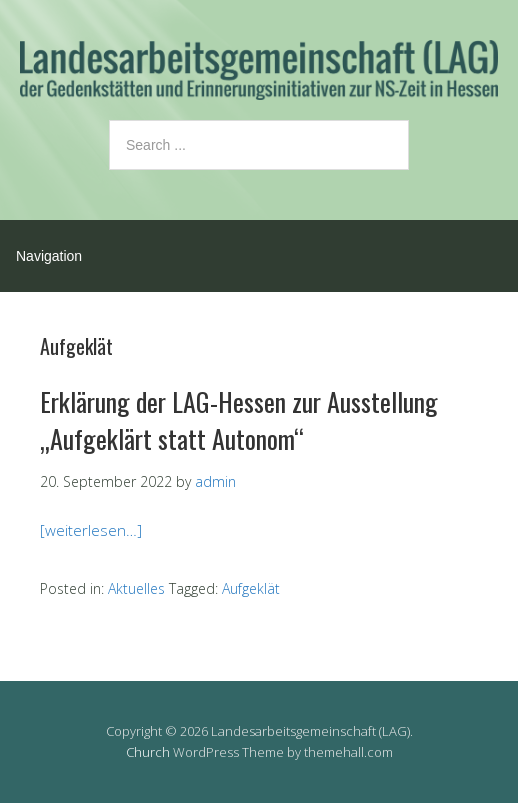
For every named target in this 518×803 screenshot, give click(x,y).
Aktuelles (136, 588)
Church (148, 752)
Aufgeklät (251, 588)
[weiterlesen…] (91, 530)
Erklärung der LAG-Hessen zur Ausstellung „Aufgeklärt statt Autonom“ (239, 419)
